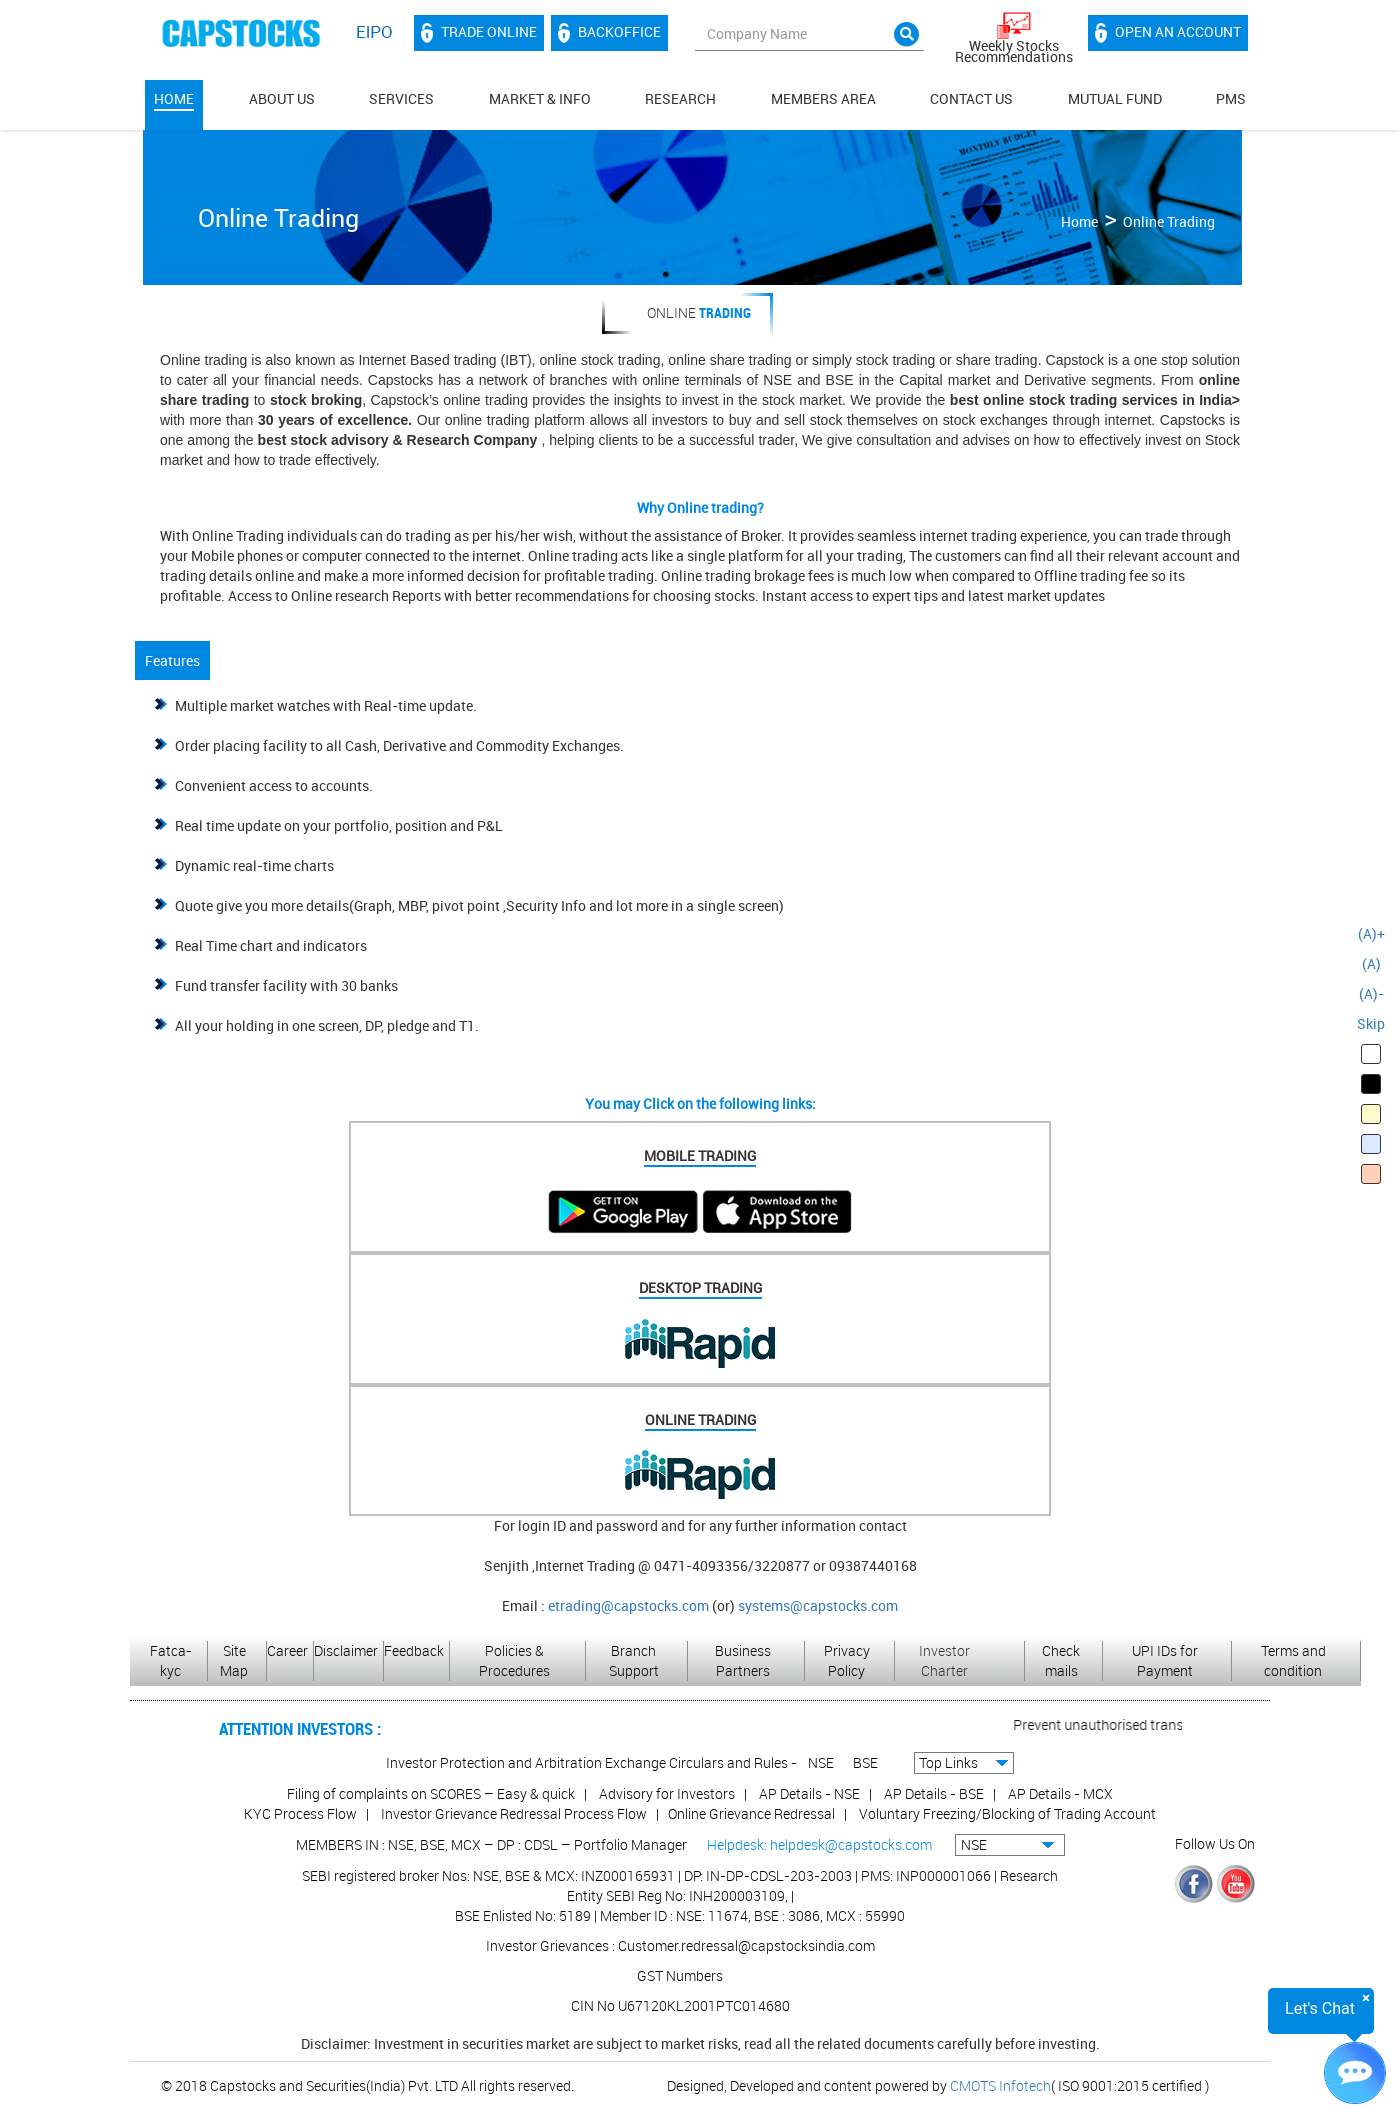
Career (287, 1650)
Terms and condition (1293, 1660)
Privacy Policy (847, 1660)
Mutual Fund (1115, 98)
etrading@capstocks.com (628, 1605)
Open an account (1168, 33)
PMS (1231, 98)
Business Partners (743, 1660)
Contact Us (971, 98)
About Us (282, 98)
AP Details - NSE (809, 1793)
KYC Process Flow (300, 1813)
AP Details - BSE (934, 1793)
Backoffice (609, 33)
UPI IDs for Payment (1165, 1660)
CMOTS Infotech (1000, 2085)
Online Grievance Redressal (751, 1813)
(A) (1371, 963)
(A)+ (1371, 933)
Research (680, 98)
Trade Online (479, 33)
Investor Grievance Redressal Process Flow (514, 1813)
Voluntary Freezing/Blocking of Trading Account (1007, 1813)
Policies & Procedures (514, 1660)
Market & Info (540, 98)
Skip (1371, 1023)
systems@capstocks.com (818, 1605)
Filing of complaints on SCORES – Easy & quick (431, 1793)
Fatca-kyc (171, 1660)
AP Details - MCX (1060, 1793)
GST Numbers (680, 1975)
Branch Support (634, 1660)
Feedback (414, 1650)
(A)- (1371, 993)
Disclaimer (346, 1650)
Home (174, 98)
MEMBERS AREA (823, 98)
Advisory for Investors (667, 1793)
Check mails (1061, 1660)
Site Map (234, 1660)
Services (401, 98)
